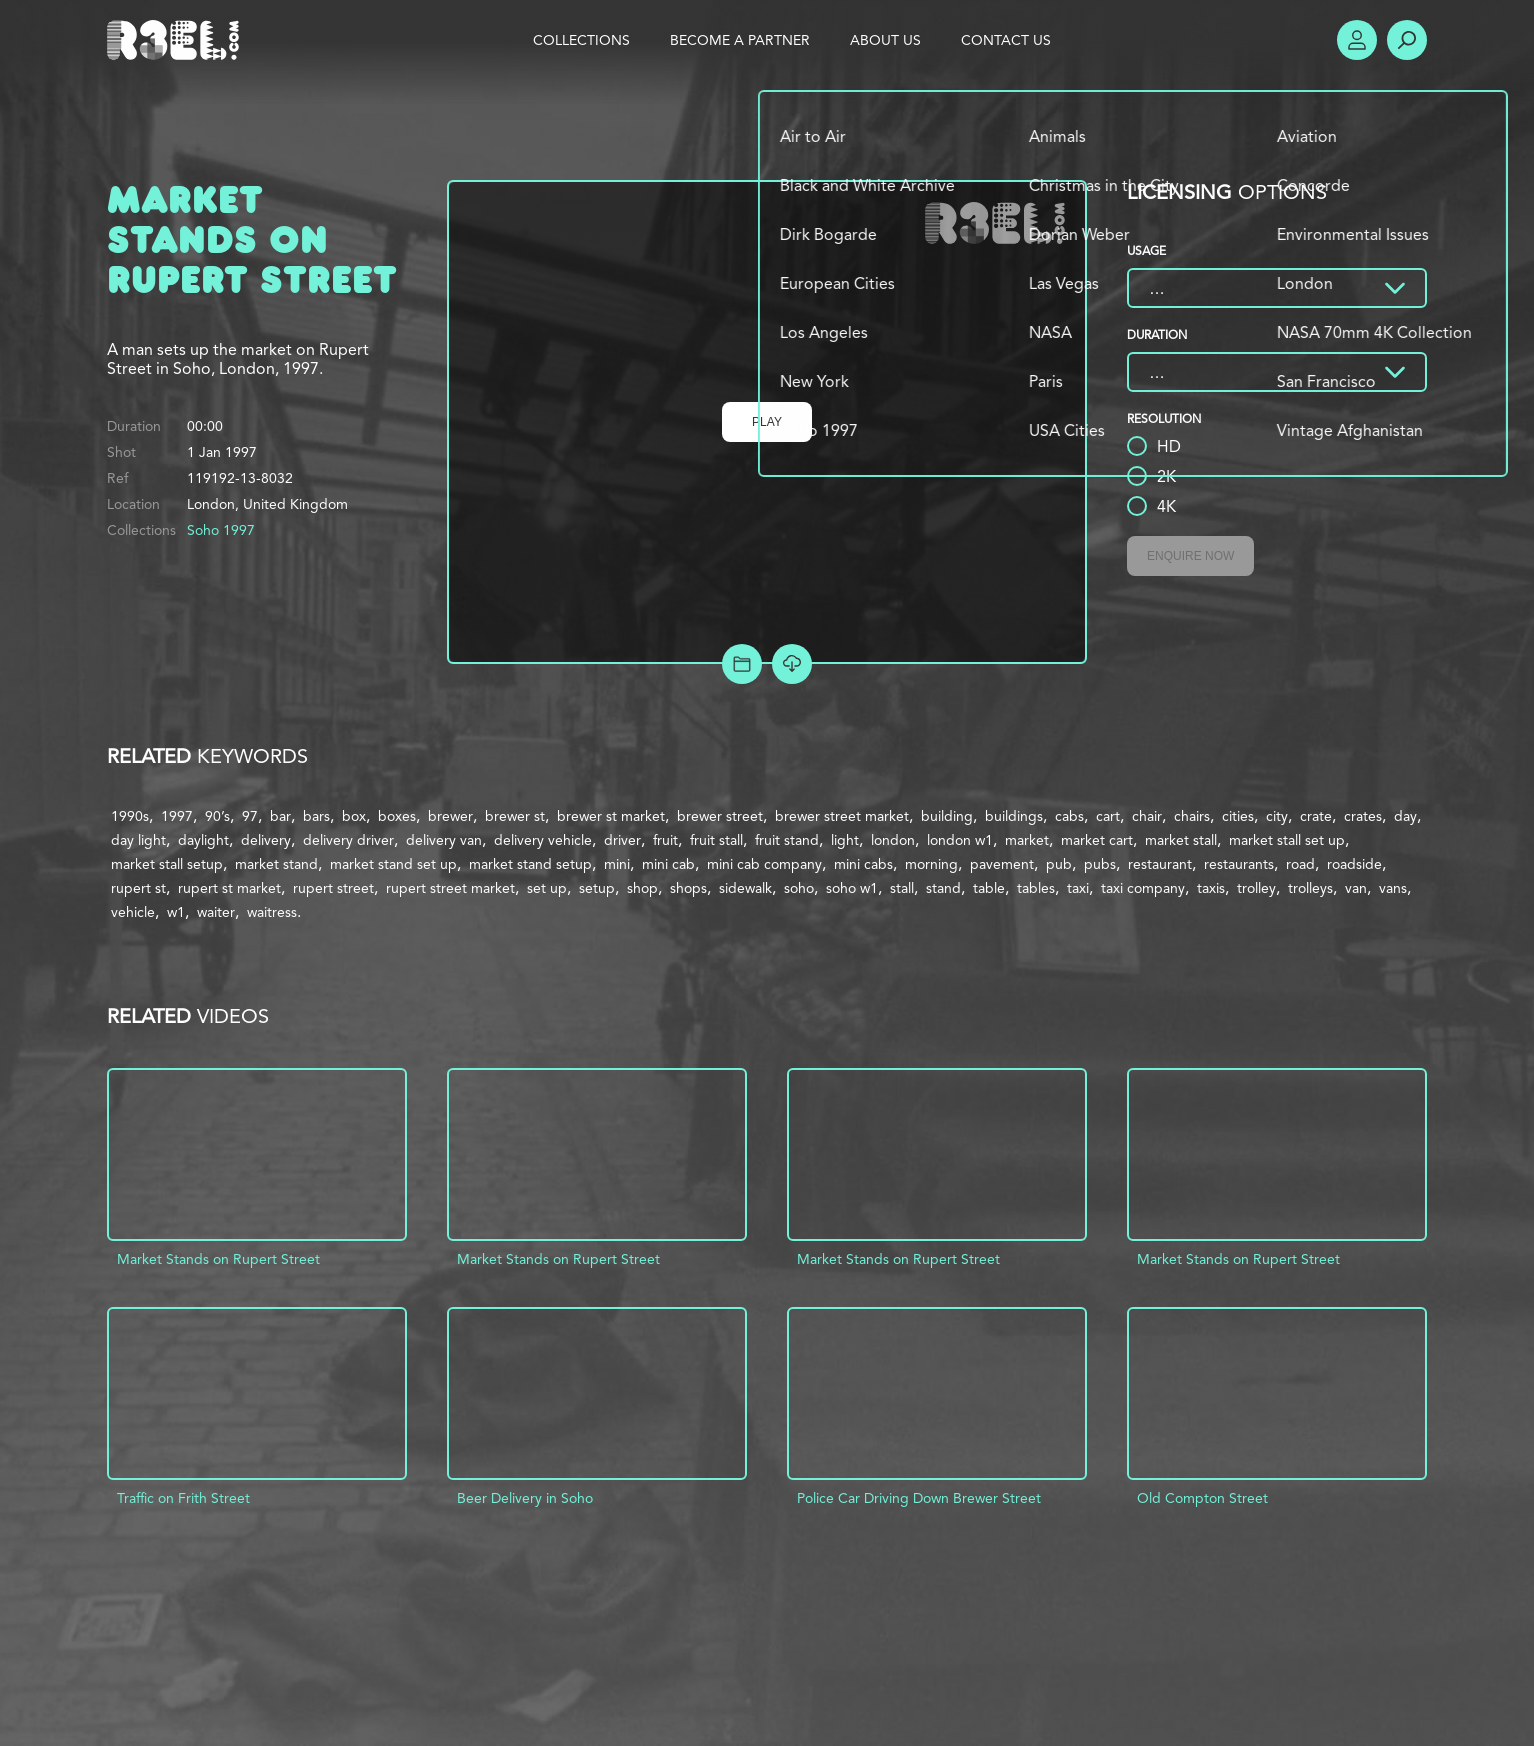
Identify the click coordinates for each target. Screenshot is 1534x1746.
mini (617, 864)
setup (597, 888)
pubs (1100, 864)
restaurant (1160, 864)
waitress (272, 912)
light (845, 840)
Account (1357, 40)
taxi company (1143, 888)
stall (902, 888)
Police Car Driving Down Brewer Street (919, 1498)
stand (943, 888)
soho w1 (852, 888)
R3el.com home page (177, 40)
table (989, 888)
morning (931, 864)
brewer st (515, 816)
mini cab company (764, 864)
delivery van (444, 840)
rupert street (333, 888)
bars (316, 816)
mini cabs (863, 864)
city (1277, 816)
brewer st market (611, 816)
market (1027, 840)
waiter (216, 912)
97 (250, 816)
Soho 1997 (221, 530)
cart (1108, 816)
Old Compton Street (1202, 1498)
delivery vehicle (543, 840)
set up (547, 888)
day (1405, 816)
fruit (665, 840)
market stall (1181, 840)
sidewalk (745, 888)
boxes (397, 816)
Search (1407, 40)
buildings (1014, 816)
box (354, 816)
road (1300, 864)
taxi (1078, 888)
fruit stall (716, 840)
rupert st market (229, 888)
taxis (1211, 888)
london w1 (960, 840)
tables (1036, 888)
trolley (1256, 888)
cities (1238, 816)
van (1356, 888)
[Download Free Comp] (792, 664)
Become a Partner (740, 40)
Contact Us (1006, 40)
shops (688, 888)
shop (642, 888)
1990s (130, 816)
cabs (1069, 816)
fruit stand (787, 840)
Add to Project (742, 664)
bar (280, 816)
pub (1059, 864)
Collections (581, 40)
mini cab (668, 864)
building (947, 816)
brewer (450, 816)
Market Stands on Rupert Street (218, 1259)
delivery (266, 840)
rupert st (138, 888)
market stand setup (530, 864)
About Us (885, 40)
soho (799, 888)
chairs (1192, 816)
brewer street (720, 816)
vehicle (133, 912)
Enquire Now (1190, 556)
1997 (177, 816)
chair (1147, 816)
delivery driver (348, 840)
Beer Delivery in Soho (525, 1498)
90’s (217, 816)
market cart (1097, 840)
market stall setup (167, 864)
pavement (1002, 864)
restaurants (1239, 864)
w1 (176, 912)
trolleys (1310, 888)
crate (1316, 816)
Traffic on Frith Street (183, 1498)
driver (622, 840)
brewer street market (842, 816)
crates (1363, 816)
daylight (203, 840)
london (893, 840)
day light (138, 840)
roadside (1354, 864)
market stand (276, 864)
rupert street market (450, 888)
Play (767, 422)
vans (1393, 888)
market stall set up (1287, 840)
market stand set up (393, 864)
